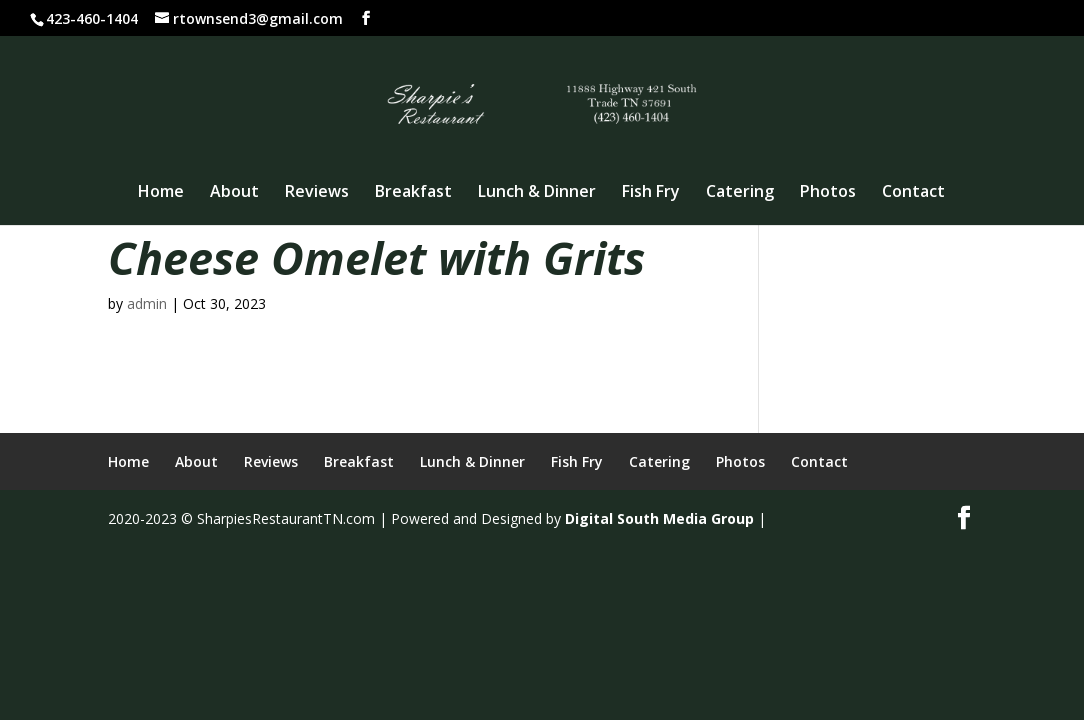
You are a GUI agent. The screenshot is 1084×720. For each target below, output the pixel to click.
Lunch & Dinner (537, 193)
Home (161, 193)
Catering (740, 193)
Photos (828, 193)
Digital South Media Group (659, 518)
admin (147, 303)
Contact (913, 193)
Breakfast (413, 193)
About (234, 193)
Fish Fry (651, 193)
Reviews (317, 193)
